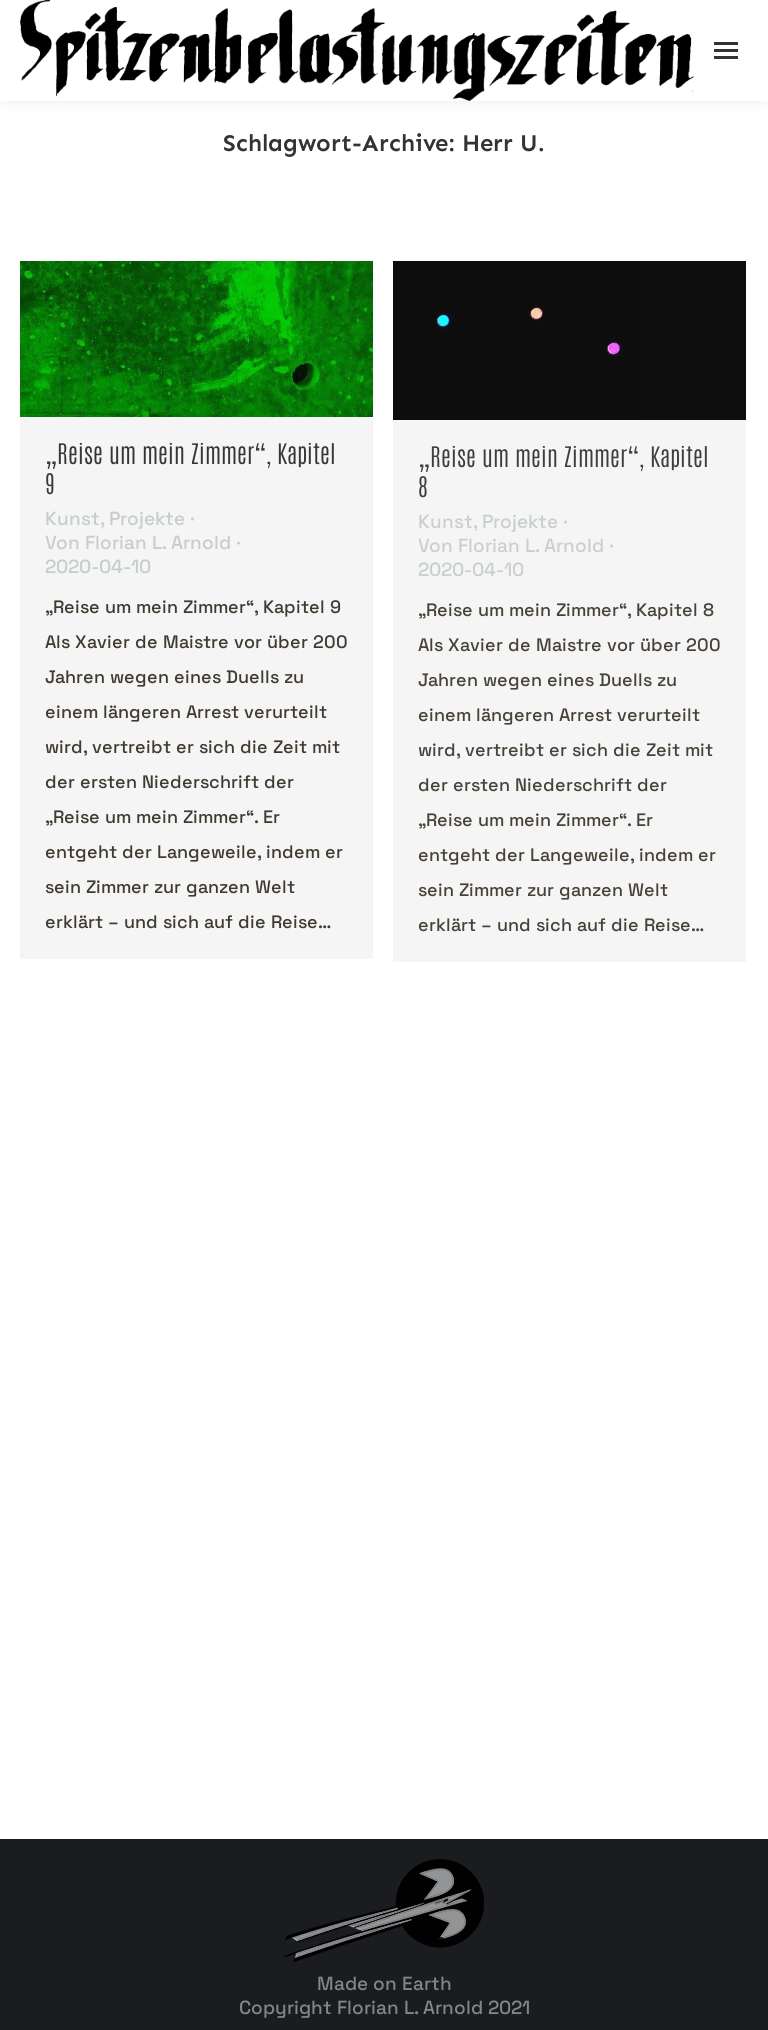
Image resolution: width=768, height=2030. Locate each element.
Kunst (72, 518)
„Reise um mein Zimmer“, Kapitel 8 (563, 469)
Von (138, 543)
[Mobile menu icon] (726, 50)
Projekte (147, 518)
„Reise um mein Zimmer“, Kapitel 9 (190, 466)
